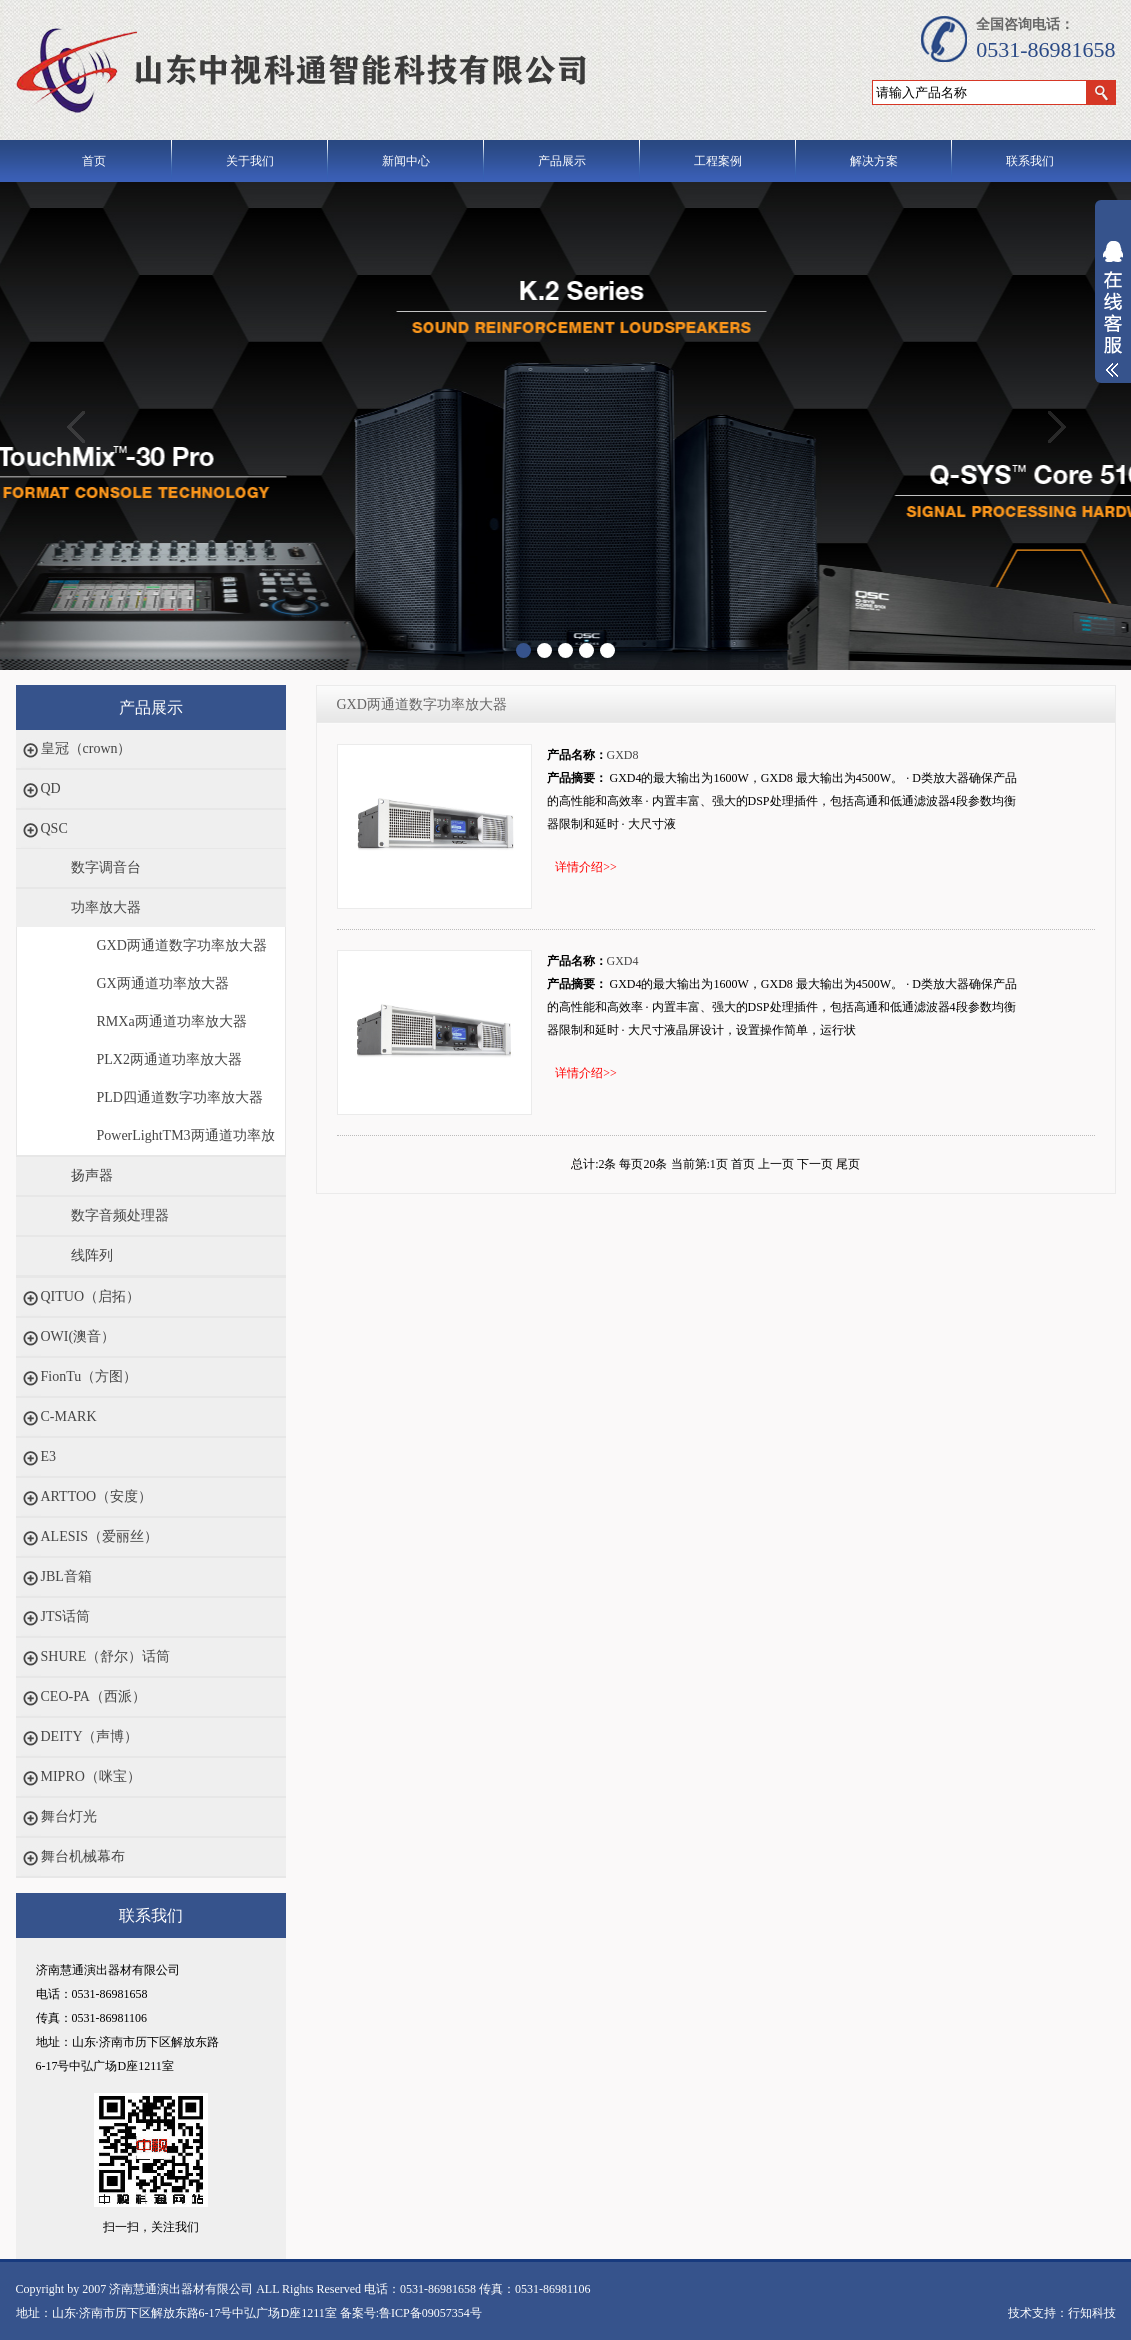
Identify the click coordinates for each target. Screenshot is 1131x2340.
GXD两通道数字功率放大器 (182, 945)
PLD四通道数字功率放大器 (180, 1097)
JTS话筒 (66, 1616)
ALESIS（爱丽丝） (99, 1536)
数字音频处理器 (120, 1215)
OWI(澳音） (78, 1336)
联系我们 (1030, 161)
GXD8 (623, 755)
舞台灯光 (69, 1816)
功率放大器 (106, 907)
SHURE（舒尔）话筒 (106, 1656)
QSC (54, 828)
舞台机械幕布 (83, 1856)
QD (51, 788)
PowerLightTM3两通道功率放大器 (186, 1141)
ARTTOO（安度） (97, 1496)
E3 (49, 1456)
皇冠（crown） (86, 748)
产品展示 (562, 161)
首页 (94, 161)
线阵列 (92, 1255)
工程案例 (718, 161)
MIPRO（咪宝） (91, 1776)
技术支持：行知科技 (1062, 2313)
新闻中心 (406, 161)
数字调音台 (106, 867)
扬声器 (92, 1175)
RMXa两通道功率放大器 (172, 1021)
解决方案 (874, 161)
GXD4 (623, 961)
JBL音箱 (66, 1576)
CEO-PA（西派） (93, 1696)
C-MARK (69, 1416)
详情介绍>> (586, 867)
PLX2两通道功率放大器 (169, 1059)
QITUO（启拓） (91, 1296)
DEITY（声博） (90, 1736)
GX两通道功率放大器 (163, 983)
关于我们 (250, 161)
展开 (1113, 322)
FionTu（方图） (89, 1376)
